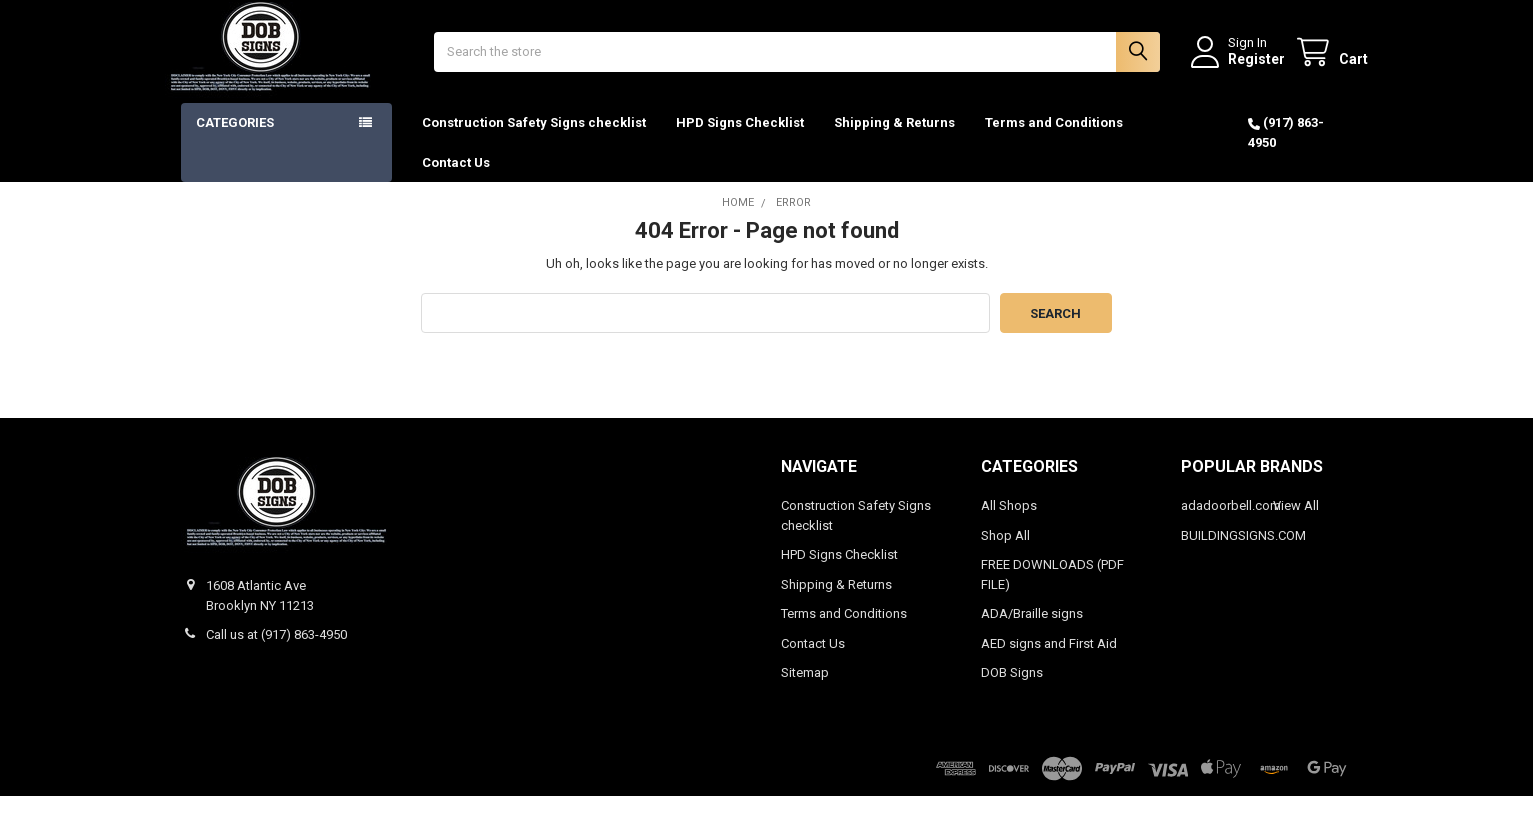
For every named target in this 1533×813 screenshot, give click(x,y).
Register (1240, 67)
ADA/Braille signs (1032, 630)
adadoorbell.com (1231, 522)
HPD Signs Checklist (740, 139)
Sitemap (805, 689)
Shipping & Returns (894, 139)
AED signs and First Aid (1049, 660)
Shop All (1005, 552)
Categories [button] (235, 139)
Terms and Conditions (1054, 139)
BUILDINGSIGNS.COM (1243, 552)
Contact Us (456, 178)
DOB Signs (1012, 689)
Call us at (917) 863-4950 (276, 651)
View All (1296, 522)
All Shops (1009, 522)
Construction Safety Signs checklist (534, 139)
